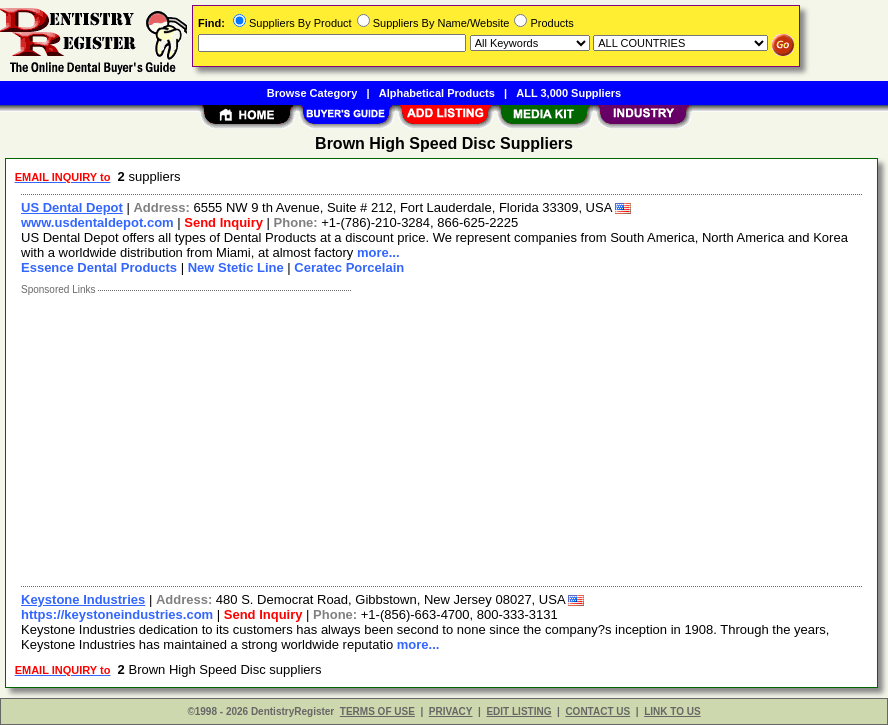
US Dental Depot (72, 207)
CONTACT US (597, 711)
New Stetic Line (236, 267)
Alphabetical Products (437, 93)
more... (378, 252)
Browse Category (312, 93)
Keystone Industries (83, 599)
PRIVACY (451, 711)
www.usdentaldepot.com (97, 222)
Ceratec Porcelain (349, 267)
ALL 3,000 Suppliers (568, 93)
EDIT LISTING (518, 711)
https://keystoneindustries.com (117, 614)
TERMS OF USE (377, 711)
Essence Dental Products (99, 267)
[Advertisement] (442, 436)
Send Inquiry (223, 222)
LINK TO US (672, 711)
